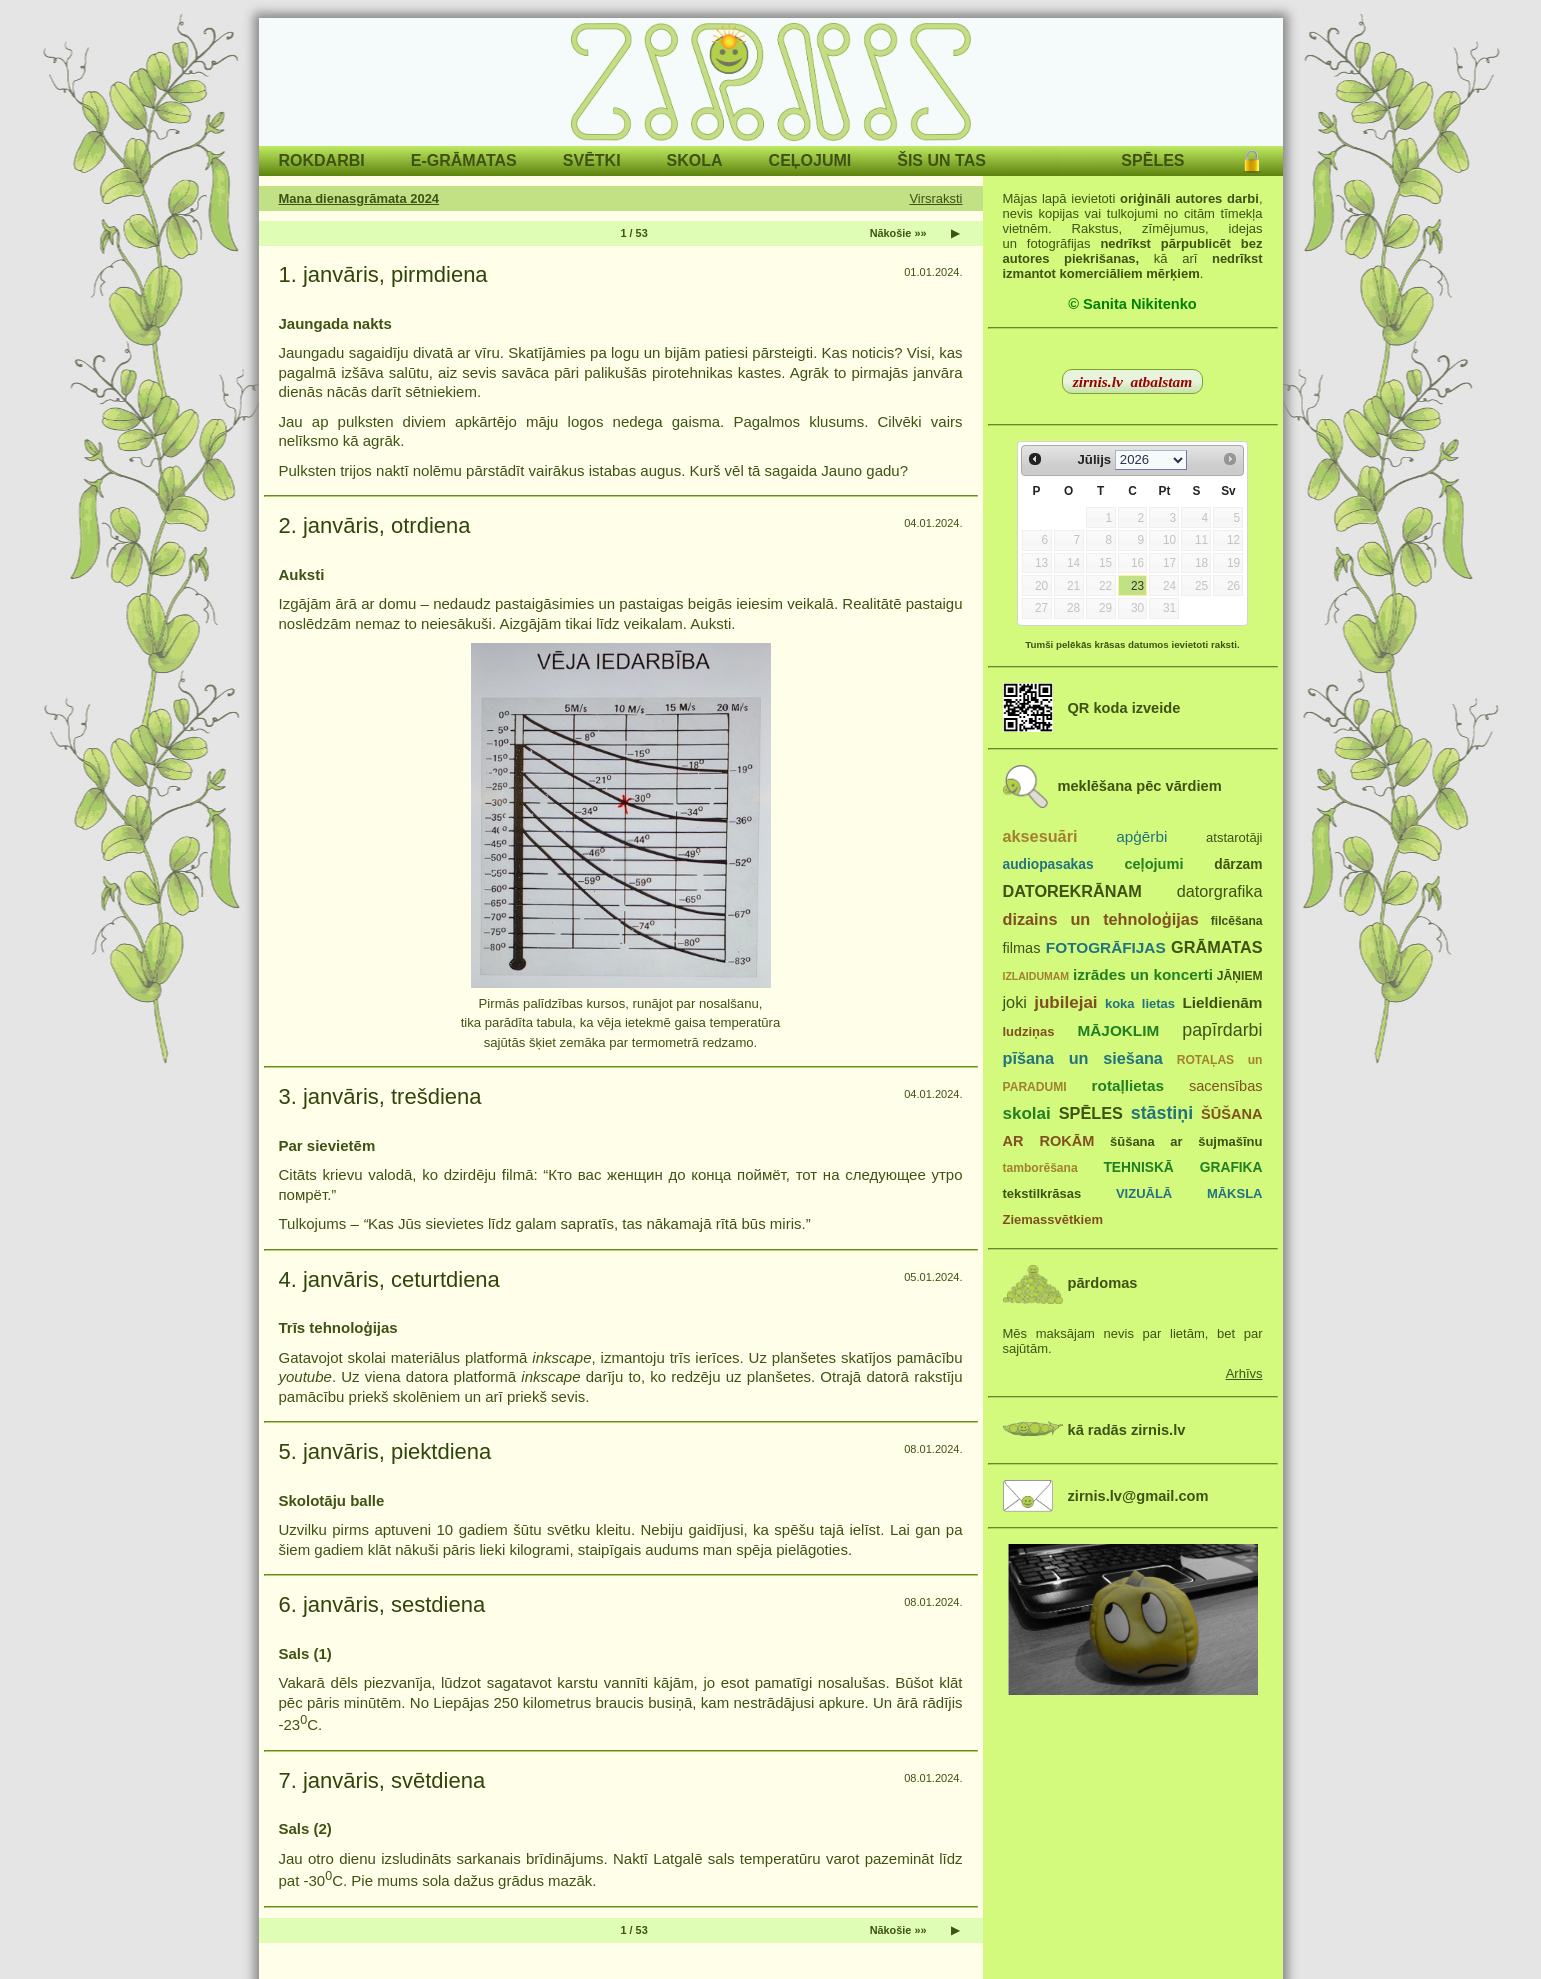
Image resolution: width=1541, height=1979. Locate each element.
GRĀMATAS (1216, 947)
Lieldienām (1222, 1002)
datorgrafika (1220, 891)
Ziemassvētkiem (1053, 1219)
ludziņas (1029, 1031)
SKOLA (695, 160)
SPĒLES (1152, 160)
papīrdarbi (1222, 1030)
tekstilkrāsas (1042, 1193)
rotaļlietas (1128, 1085)
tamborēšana (1040, 1168)
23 (1137, 586)
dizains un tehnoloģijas (1101, 919)
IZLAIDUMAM (1036, 976)
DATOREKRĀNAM (1072, 891)
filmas (1022, 948)
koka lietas (1140, 1003)
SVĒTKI (592, 160)
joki (1015, 1002)
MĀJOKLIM (1119, 1030)
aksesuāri (1040, 836)
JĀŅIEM (1240, 976)
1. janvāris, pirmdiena (383, 274)
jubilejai (1065, 1002)
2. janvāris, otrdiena (375, 525)
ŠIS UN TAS (941, 160)
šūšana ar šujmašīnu (1186, 1141)
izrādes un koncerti (1143, 974)
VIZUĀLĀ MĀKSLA (1189, 1193)
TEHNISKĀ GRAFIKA (1182, 1167)
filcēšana (1237, 921)
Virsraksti (935, 198)
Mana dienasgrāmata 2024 (359, 198)
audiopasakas (1048, 864)
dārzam (1238, 864)
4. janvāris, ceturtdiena (389, 1279)
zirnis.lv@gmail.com (1138, 1496)
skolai (1027, 1113)
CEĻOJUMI (810, 160)
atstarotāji (1234, 837)
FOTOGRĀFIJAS (1106, 947)
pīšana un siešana (1083, 1058)
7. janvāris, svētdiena (382, 1780)
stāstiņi (1162, 1113)
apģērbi (1141, 836)
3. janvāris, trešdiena (380, 1096)
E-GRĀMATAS (464, 160)
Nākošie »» (898, 233)
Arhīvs (1244, 1373)
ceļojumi (1153, 864)
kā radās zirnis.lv (1127, 1430)
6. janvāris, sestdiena (382, 1604)
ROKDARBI (322, 160)
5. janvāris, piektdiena (385, 1451)
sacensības (1226, 1086)
